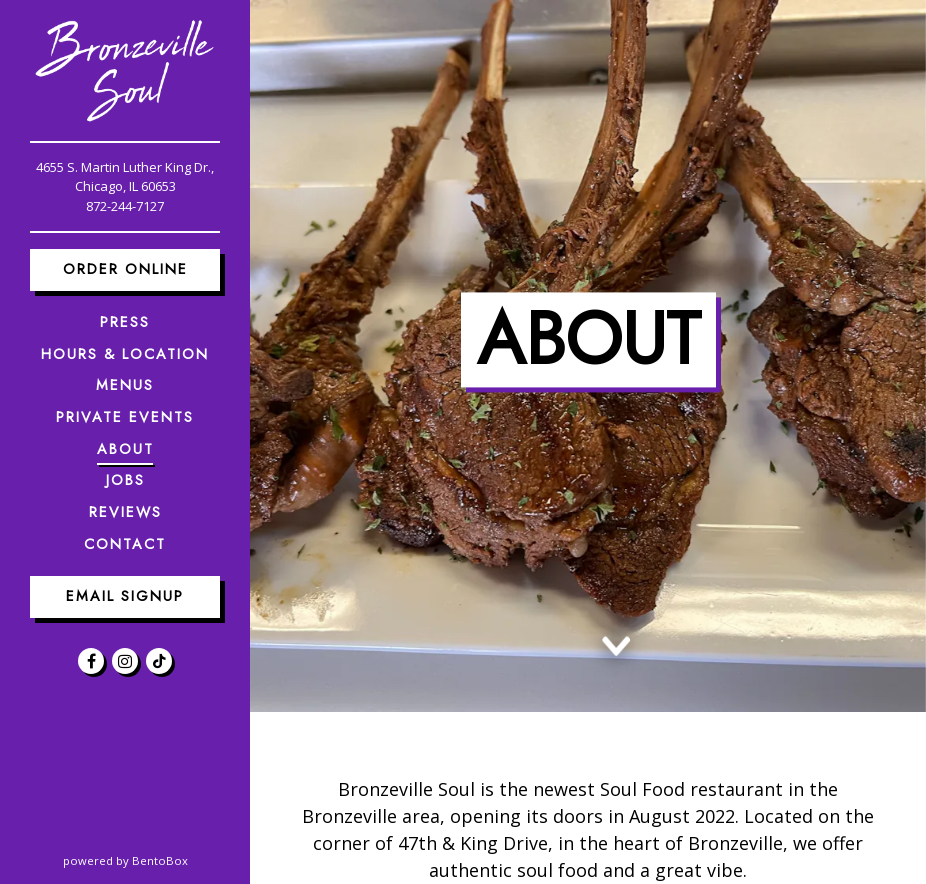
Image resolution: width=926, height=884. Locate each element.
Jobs (125, 480)
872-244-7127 (125, 206)
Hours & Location (125, 354)
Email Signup (125, 596)
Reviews (125, 512)
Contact (125, 544)
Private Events (125, 417)
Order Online (125, 269)
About (125, 449)
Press (125, 322)
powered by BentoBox (157, 860)
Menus (125, 385)
